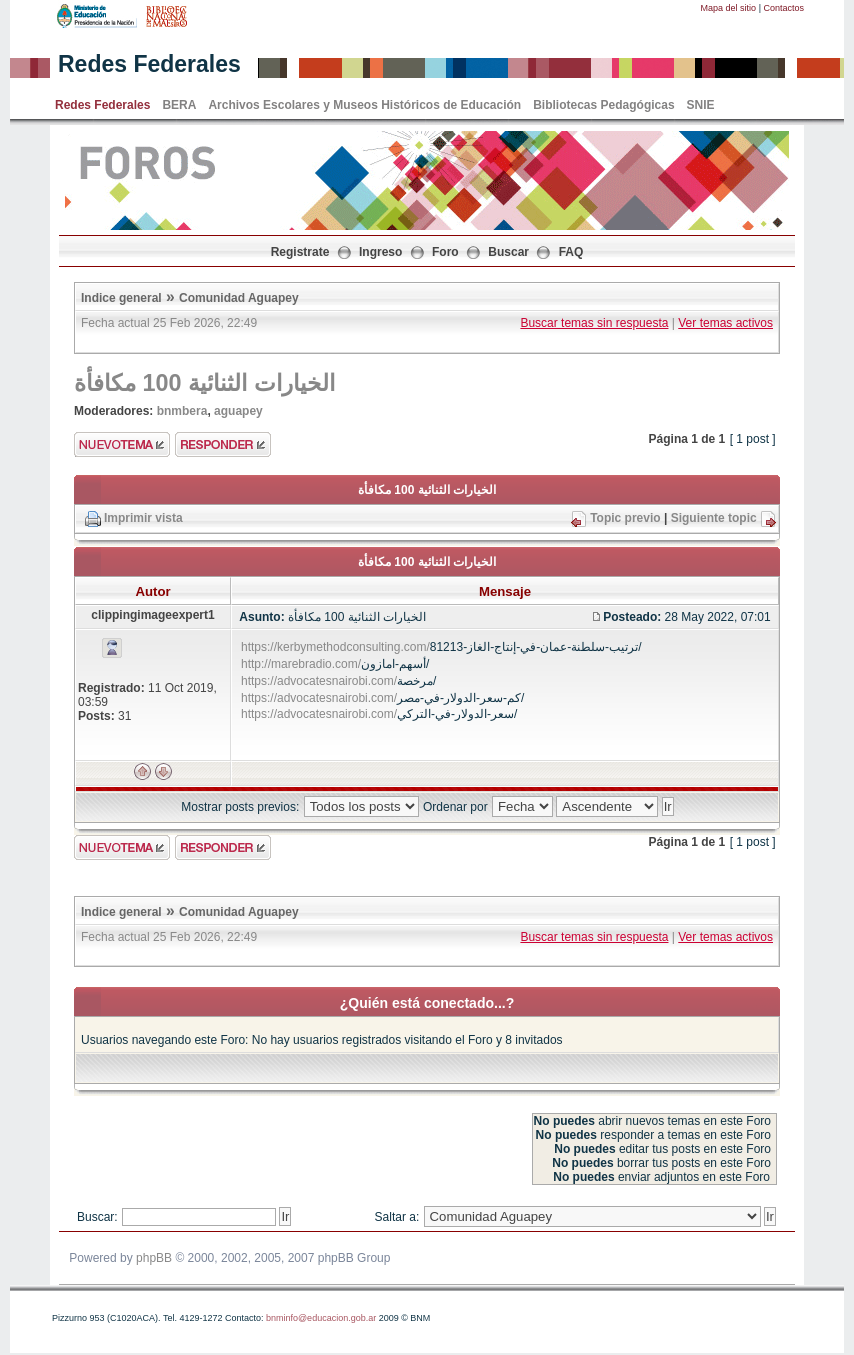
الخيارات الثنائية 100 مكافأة (204, 383)
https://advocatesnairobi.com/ (319, 681)
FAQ (571, 252)
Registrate (300, 252)
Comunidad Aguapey (239, 298)
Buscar (508, 252)
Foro (445, 252)
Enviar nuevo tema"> (122, 444)
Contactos (783, 8)
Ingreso (380, 252)
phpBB (154, 1258)
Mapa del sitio (729, 8)
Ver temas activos (725, 323)
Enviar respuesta (223, 444)
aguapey (238, 411)
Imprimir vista (143, 518)
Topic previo (625, 518)
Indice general (121, 298)
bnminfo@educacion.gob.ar (321, 1318)
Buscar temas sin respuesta (594, 323)
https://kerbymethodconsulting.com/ (335, 647)
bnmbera (182, 411)
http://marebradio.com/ (301, 664)
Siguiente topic (714, 518)
